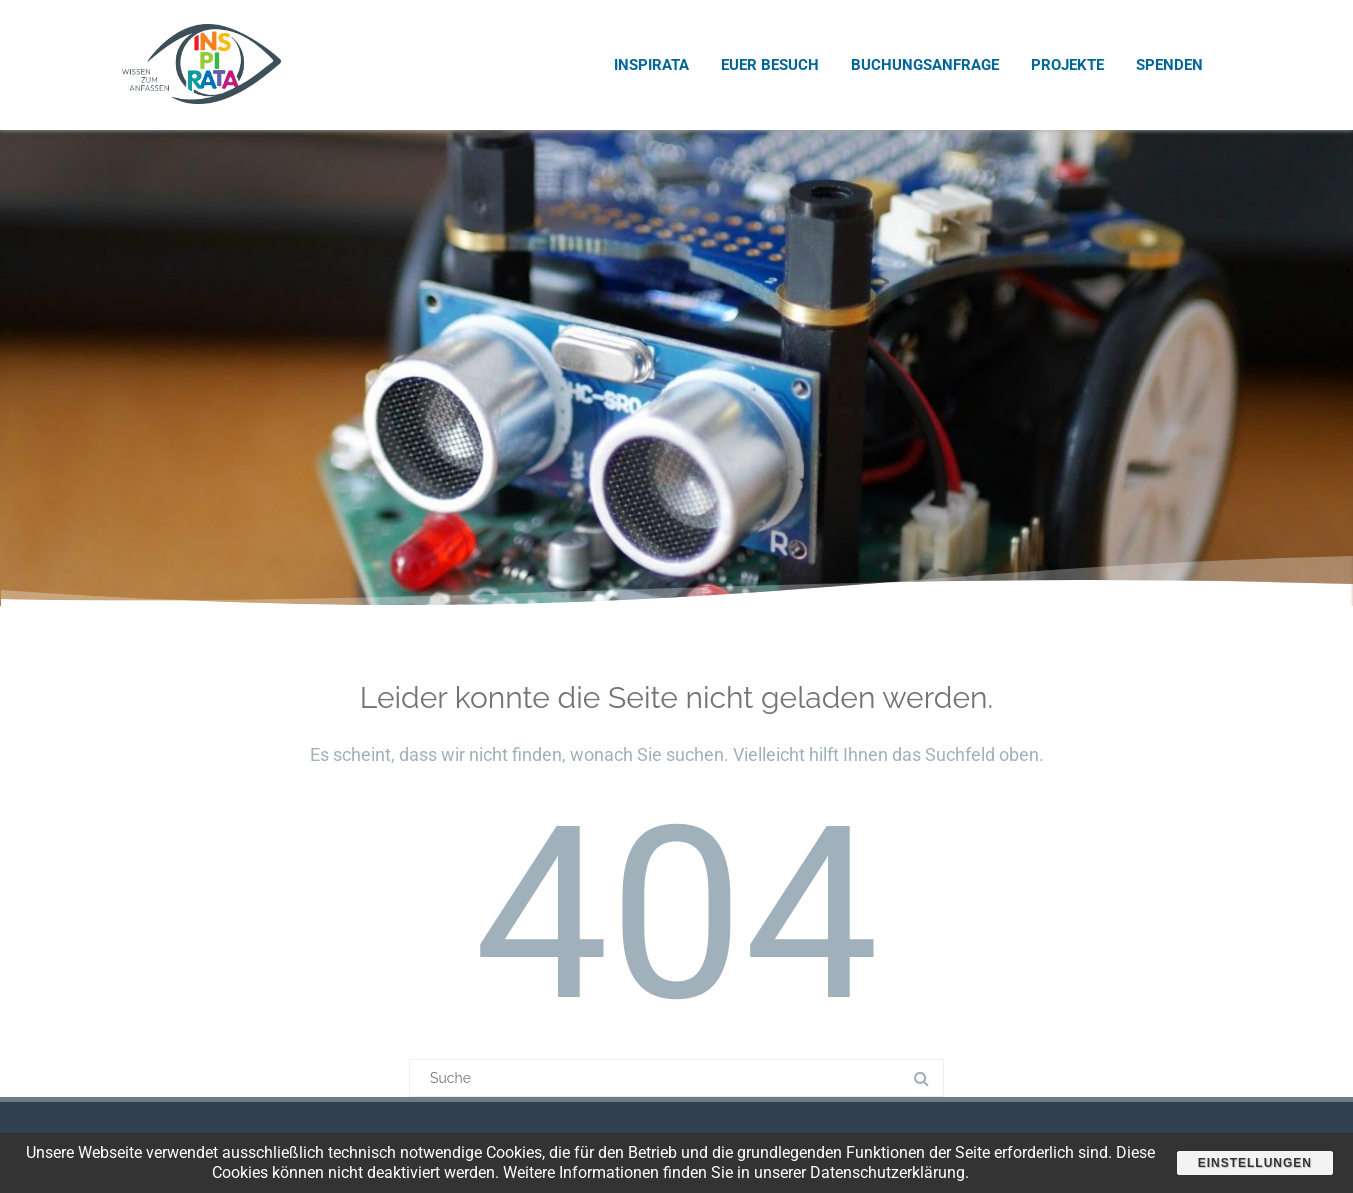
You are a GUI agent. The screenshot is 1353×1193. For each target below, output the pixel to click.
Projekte (1067, 65)
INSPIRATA (651, 65)
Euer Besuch (770, 65)
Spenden (1169, 65)
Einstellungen (1255, 1163)
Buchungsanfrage (925, 65)
